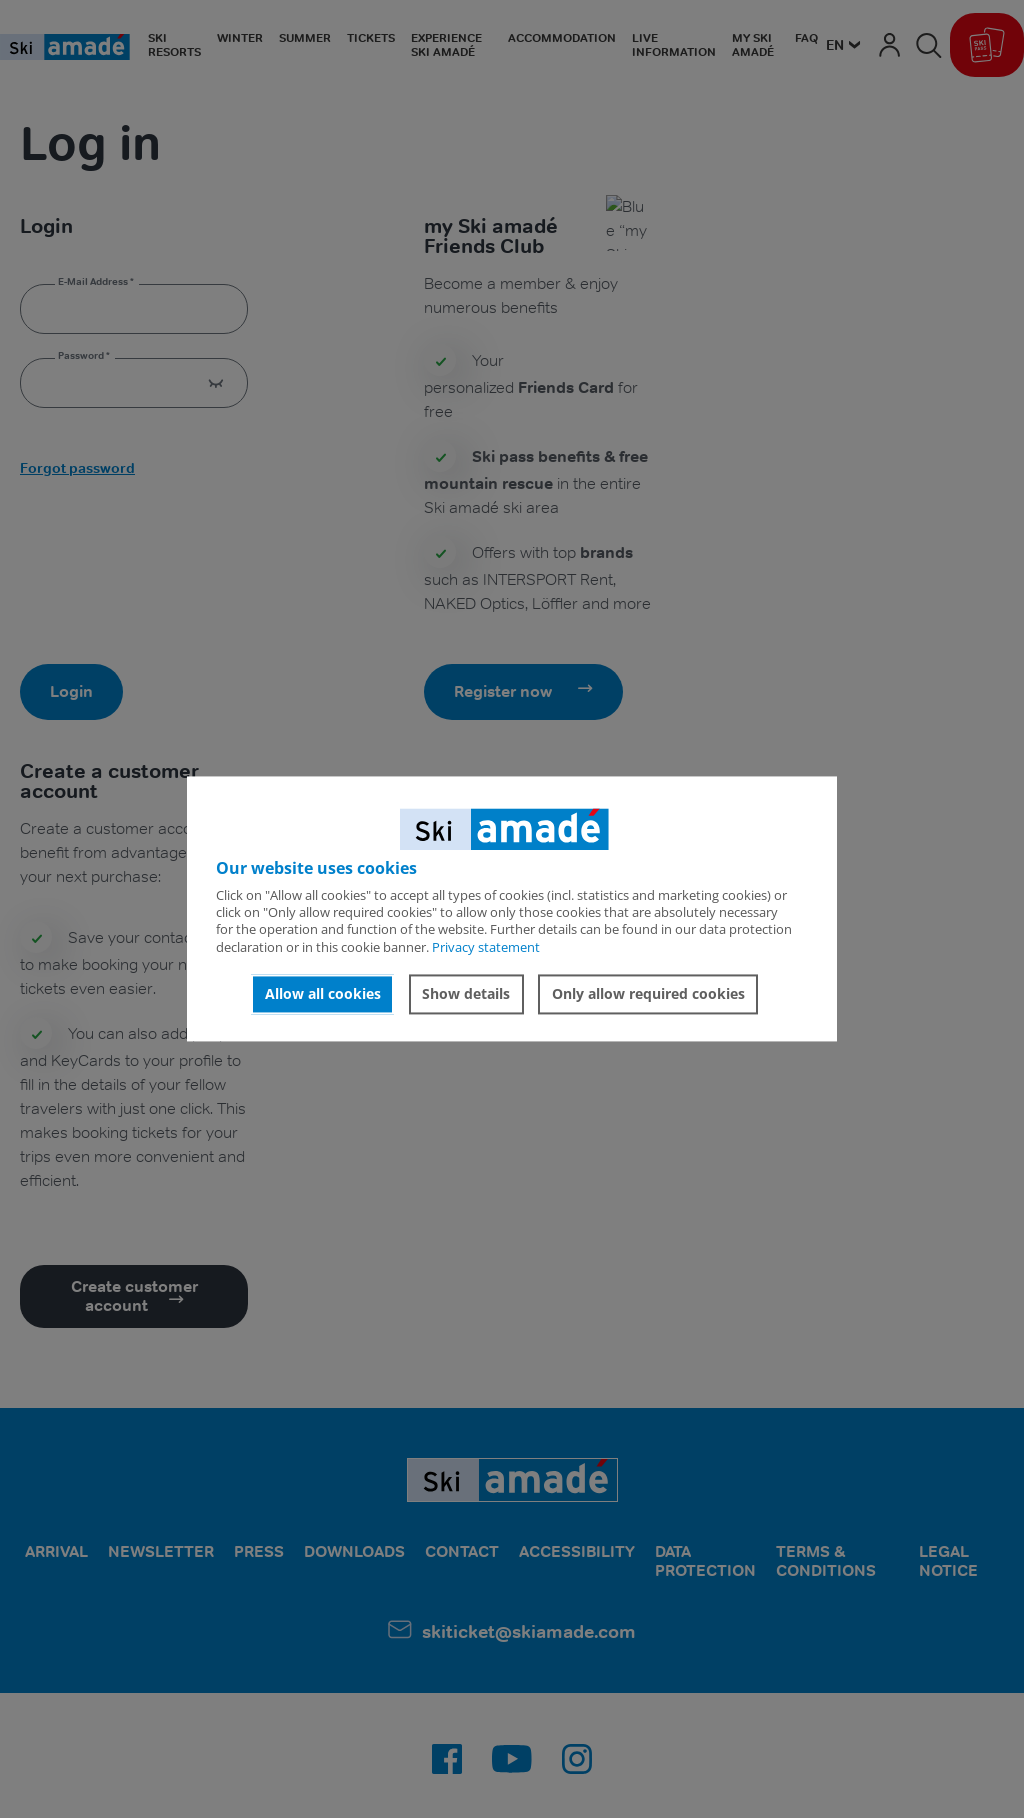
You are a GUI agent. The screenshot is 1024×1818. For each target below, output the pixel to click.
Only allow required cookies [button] (648, 993)
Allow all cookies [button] (323, 993)
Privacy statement (486, 947)
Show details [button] (466, 993)
